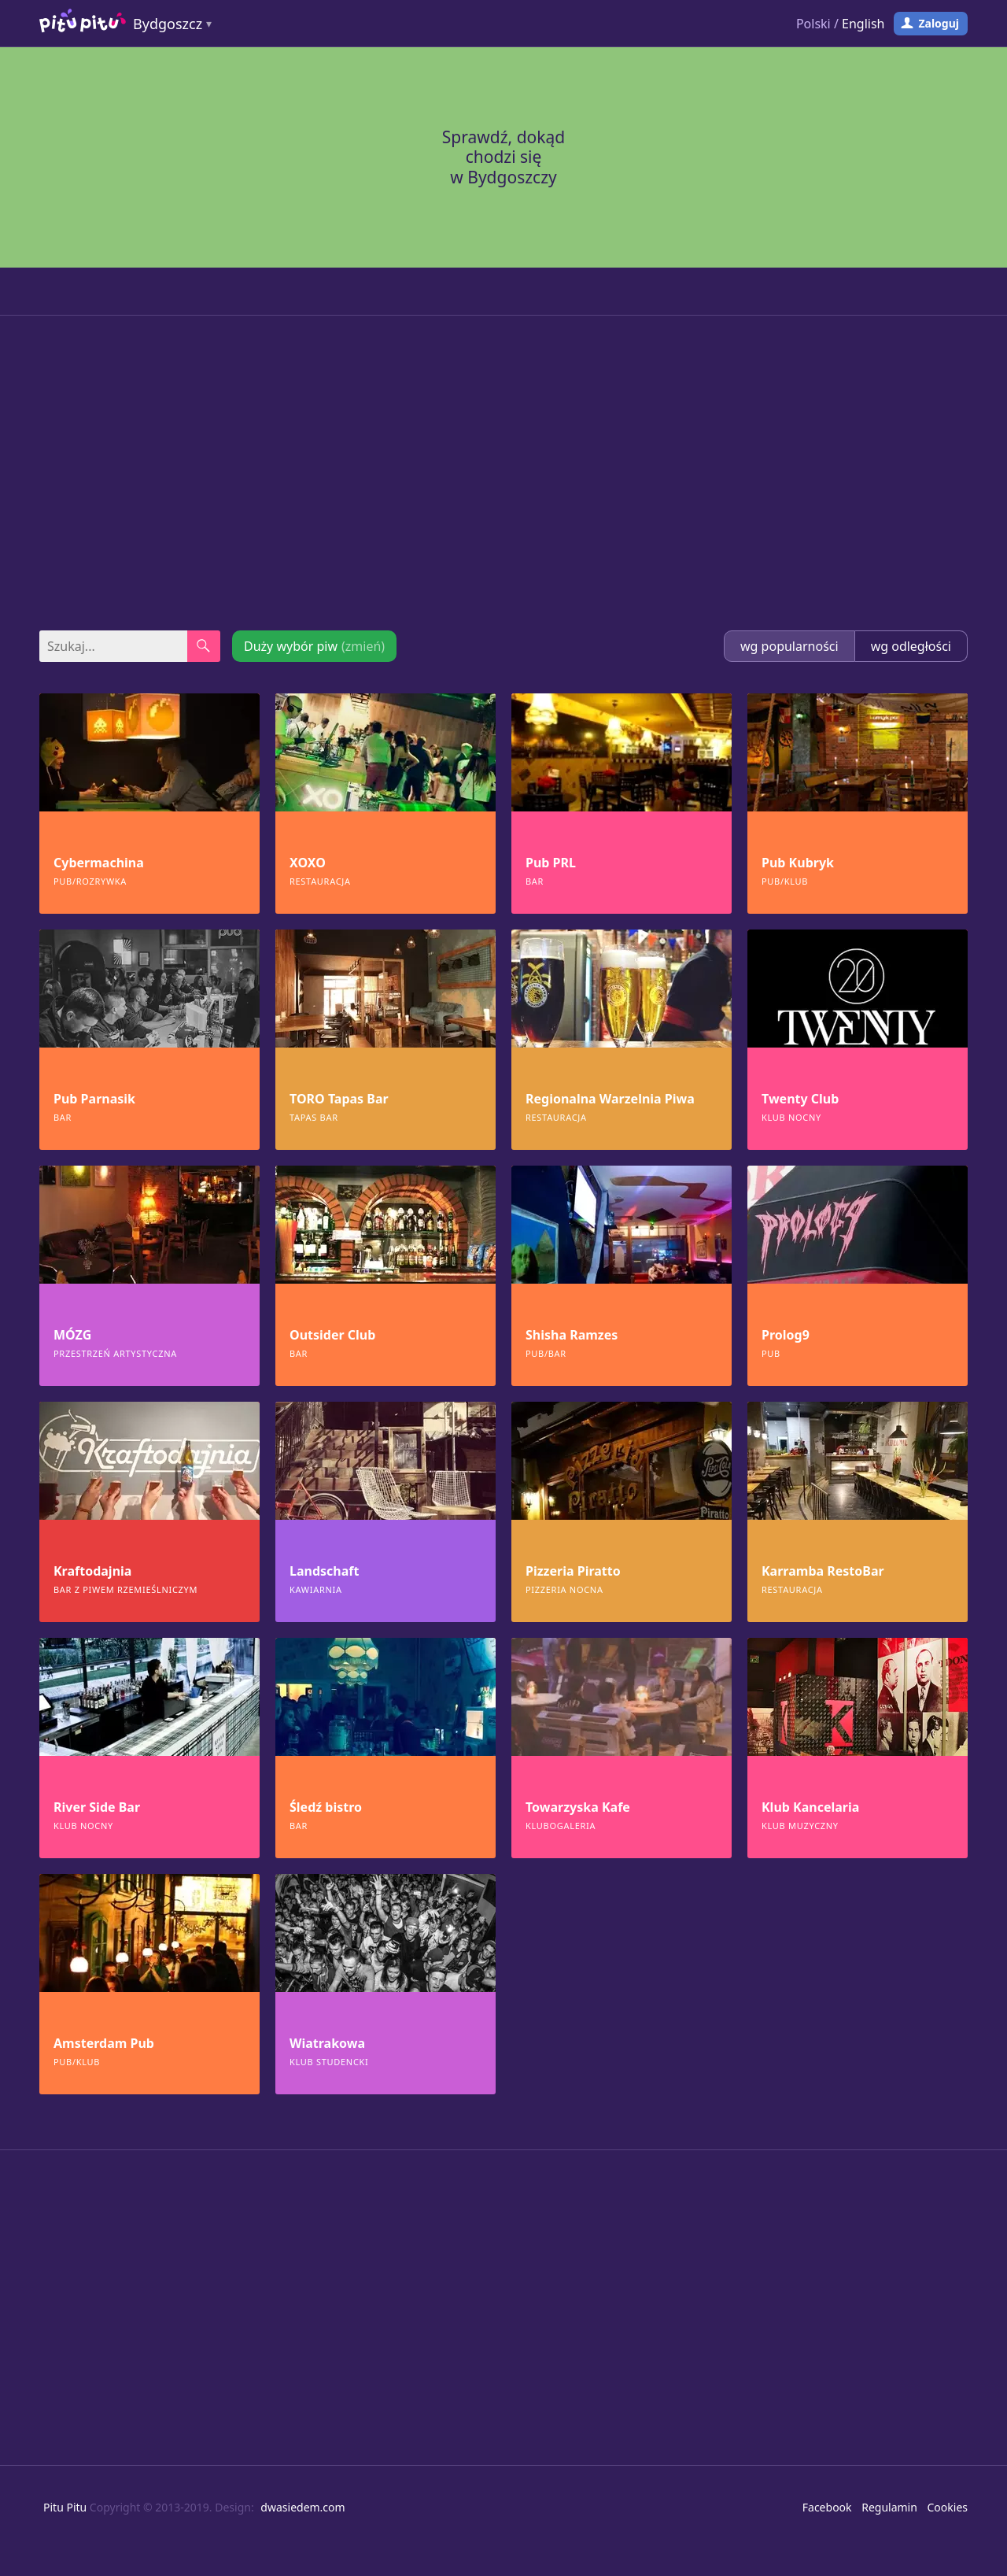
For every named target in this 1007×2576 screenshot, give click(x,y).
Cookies (948, 2507)
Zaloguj (938, 23)
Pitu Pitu (65, 2507)
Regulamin (889, 2507)
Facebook (827, 2507)
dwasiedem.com (302, 2507)
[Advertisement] (503, 473)
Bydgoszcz (167, 23)
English (863, 23)
